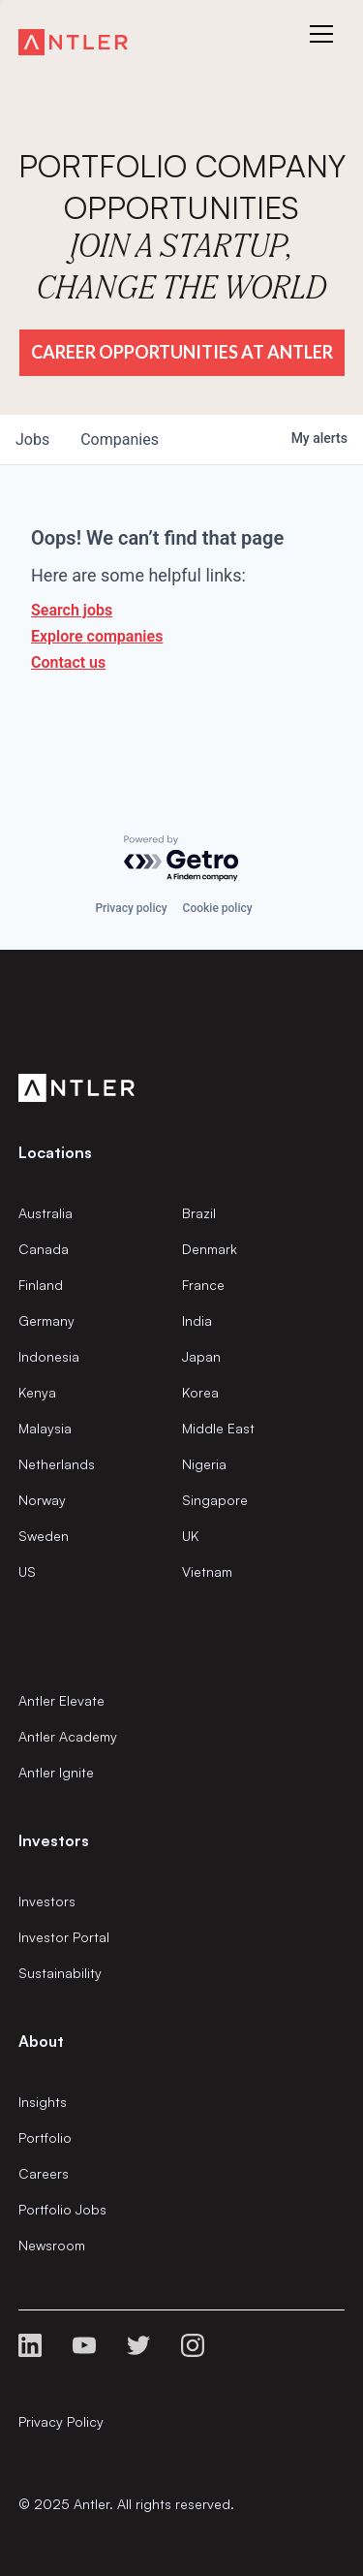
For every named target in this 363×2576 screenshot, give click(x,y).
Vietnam (207, 1571)
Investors (47, 1901)
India (197, 1320)
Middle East (218, 1428)
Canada (43, 1249)
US (27, 1571)
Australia (45, 1213)
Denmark (209, 1249)
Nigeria (204, 1464)
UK (190, 1535)
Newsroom (51, 2245)
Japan (201, 1356)
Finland (40, 1284)
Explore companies (97, 636)
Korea (200, 1392)
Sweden (43, 1535)
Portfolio (45, 2137)
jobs (32, 439)
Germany (46, 1320)
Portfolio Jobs (62, 2209)
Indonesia (48, 1356)
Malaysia (45, 1428)
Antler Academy (67, 1736)
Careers (43, 2173)
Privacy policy (130, 908)
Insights (42, 2101)
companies (119, 439)
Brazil (199, 1213)
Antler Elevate (61, 1700)
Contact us (68, 662)
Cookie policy (218, 908)
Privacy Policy (61, 2421)
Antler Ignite (56, 1772)
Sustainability (60, 1972)
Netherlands (56, 1464)
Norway (42, 1500)
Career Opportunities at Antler (182, 351)
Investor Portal (63, 1937)
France (203, 1284)
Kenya (37, 1392)
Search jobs (71, 610)
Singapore (215, 1500)
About (41, 2041)
